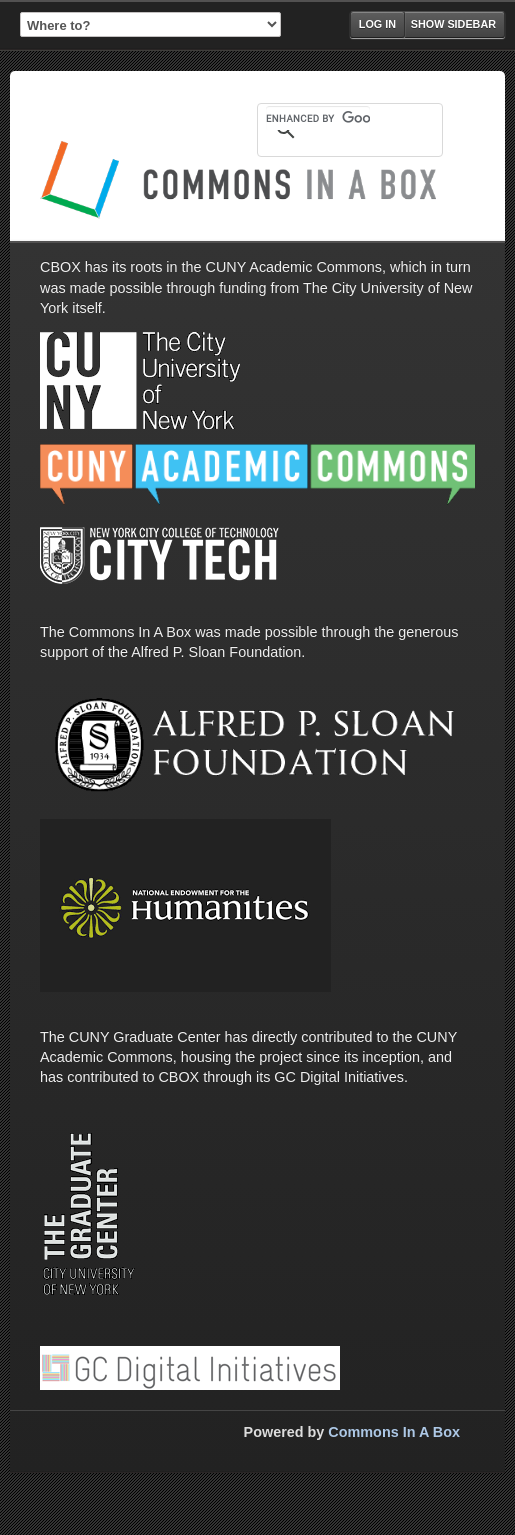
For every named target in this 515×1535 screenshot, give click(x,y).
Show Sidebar (453, 24)
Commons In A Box (394, 1432)
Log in (377, 24)
